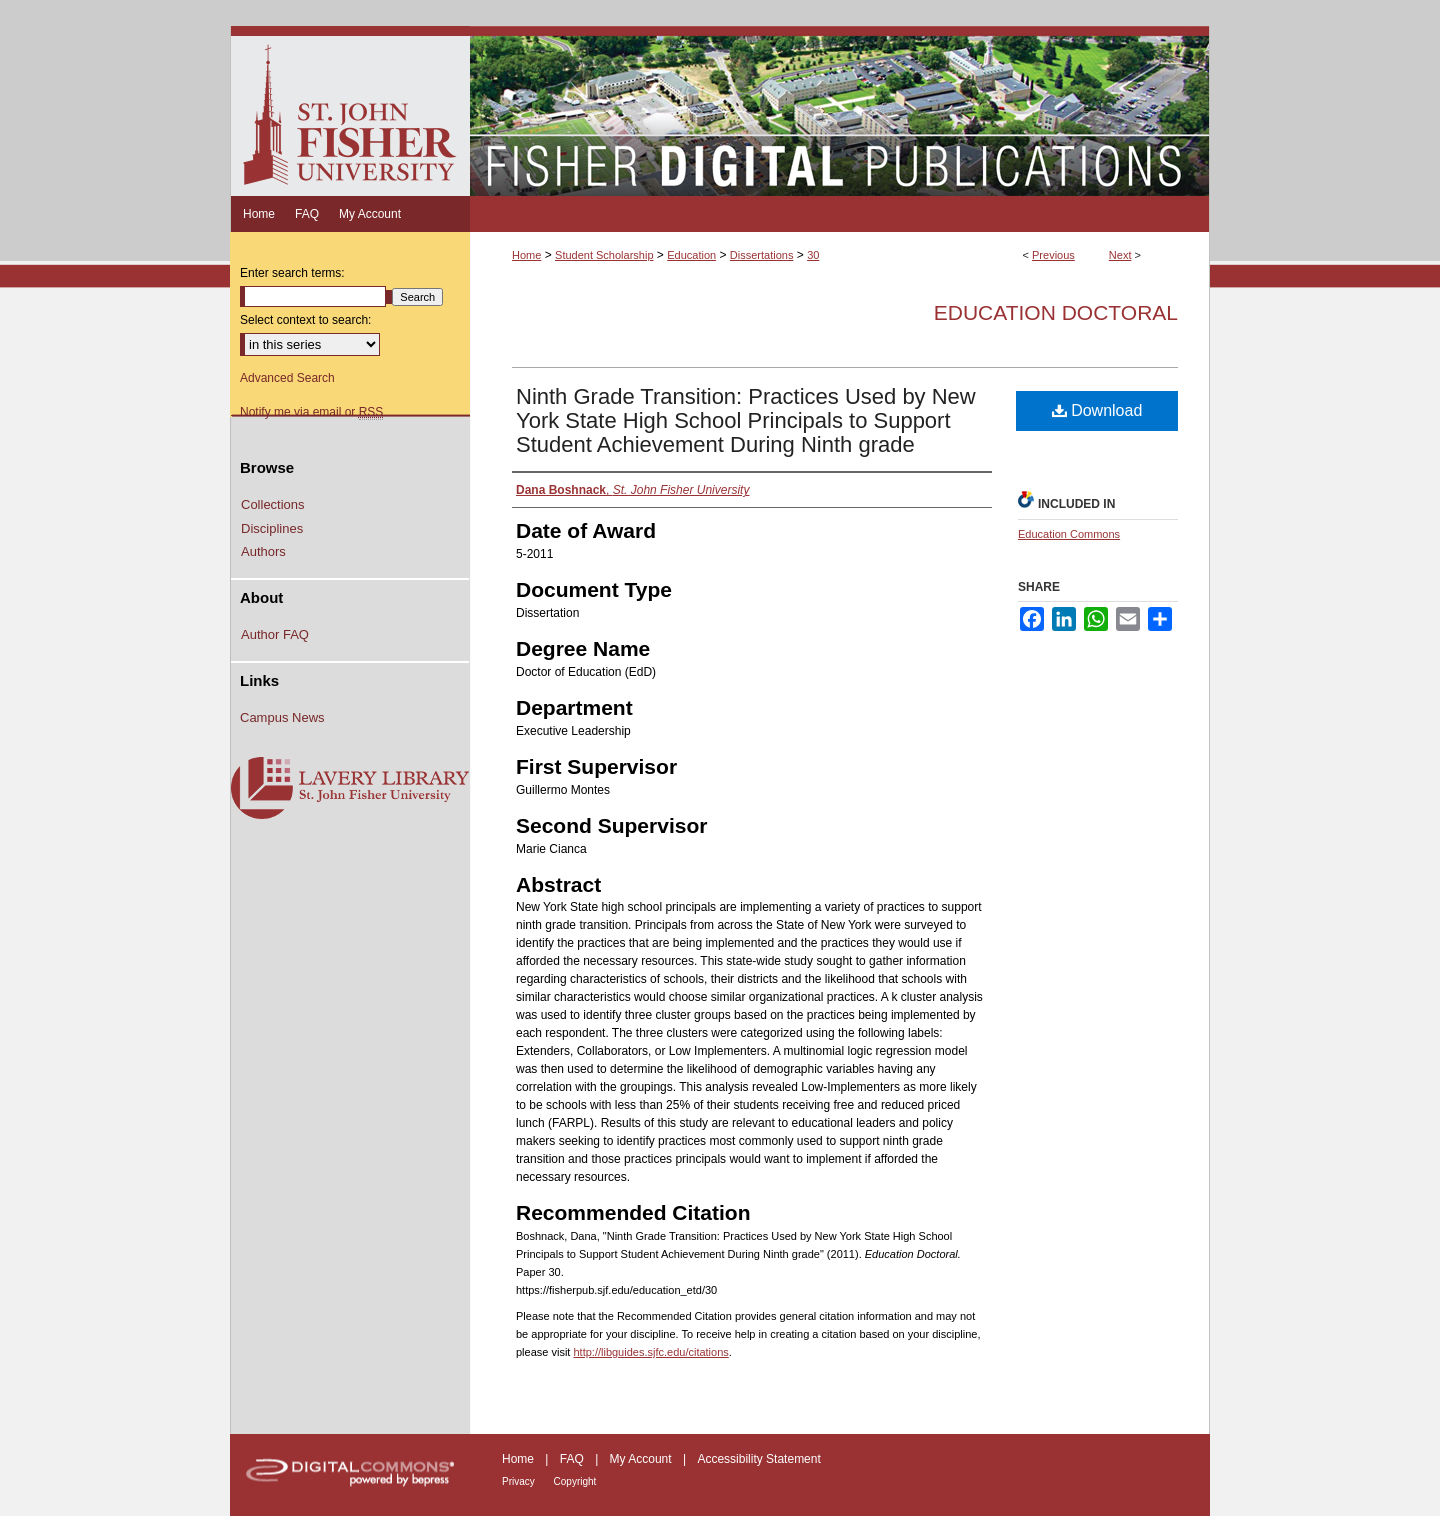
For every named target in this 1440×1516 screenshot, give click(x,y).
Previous (1053, 255)
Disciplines (272, 528)
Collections (273, 504)
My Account (642, 1459)
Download (1097, 410)
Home (526, 255)
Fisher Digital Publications (839, 111)
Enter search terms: (292, 273)
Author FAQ (275, 634)
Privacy (520, 1481)
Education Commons (1069, 534)
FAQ (573, 1459)
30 (813, 255)
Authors (263, 551)
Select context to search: (305, 320)
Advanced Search (287, 378)
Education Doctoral (1056, 312)
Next (1120, 255)
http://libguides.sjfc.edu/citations (650, 1352)
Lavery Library (350, 789)
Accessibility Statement (758, 1459)
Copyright (575, 1481)
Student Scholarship (604, 255)
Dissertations (762, 255)
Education (691, 255)
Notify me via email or (311, 412)
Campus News (282, 717)
